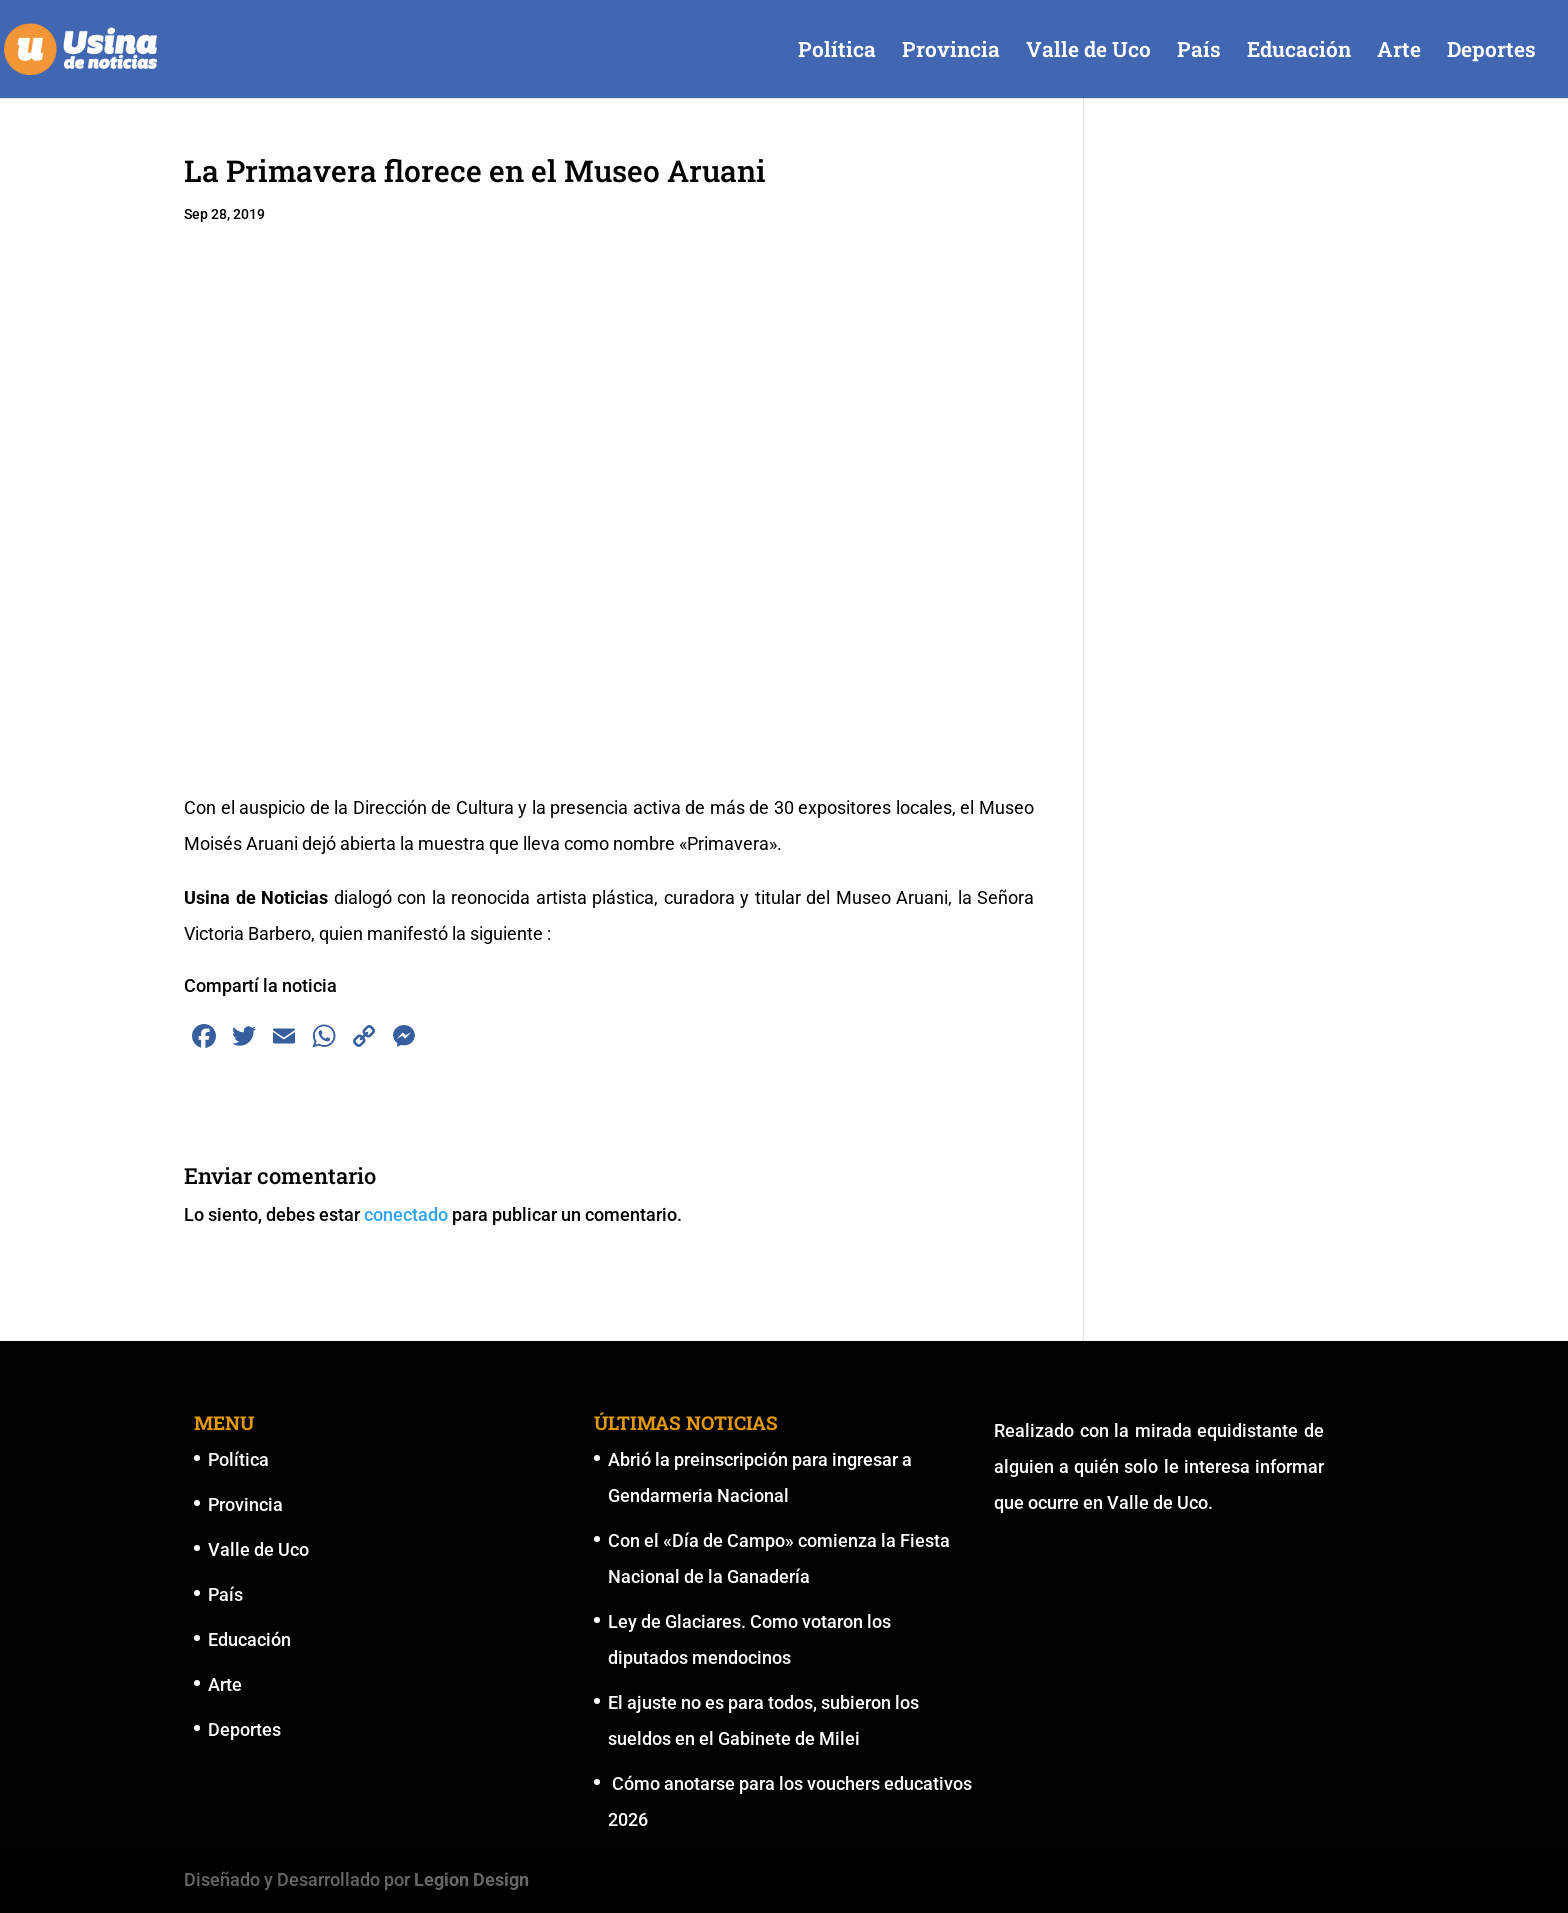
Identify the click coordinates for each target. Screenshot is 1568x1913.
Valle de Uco (1088, 52)
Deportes (1491, 52)
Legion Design (471, 1879)
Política (837, 52)
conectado (406, 1214)
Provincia (951, 52)
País (1199, 52)
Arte (1399, 52)
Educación (1299, 52)
